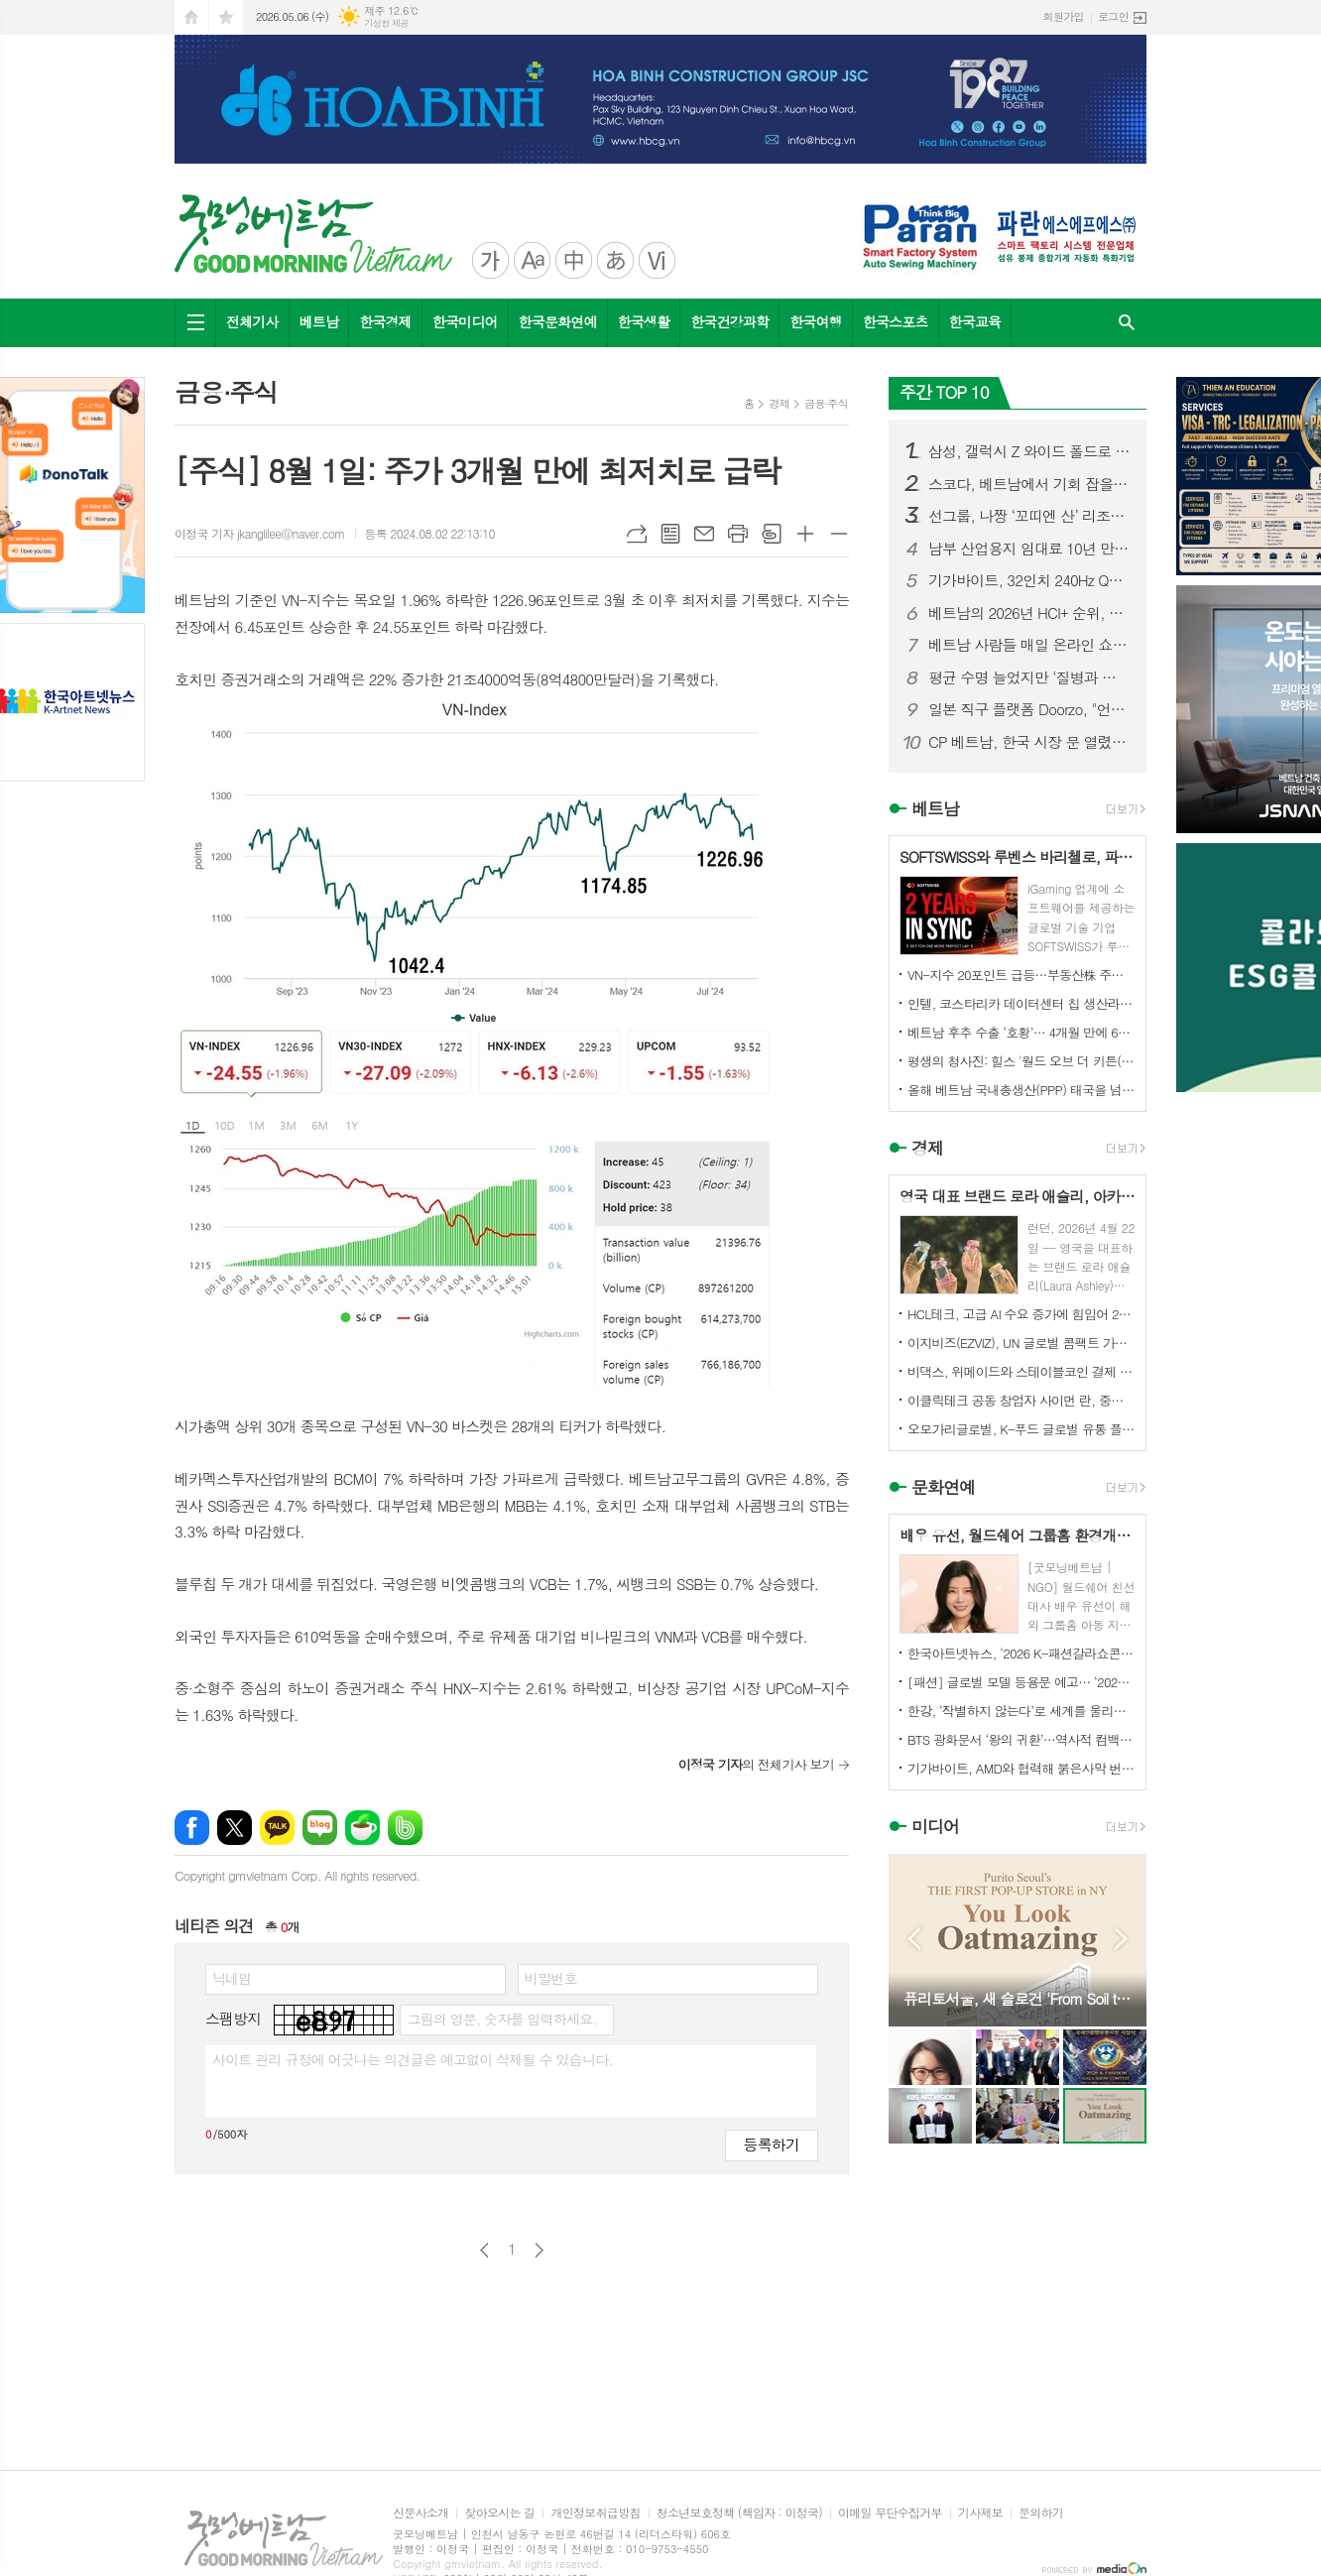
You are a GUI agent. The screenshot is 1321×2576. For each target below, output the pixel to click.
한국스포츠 (895, 321)
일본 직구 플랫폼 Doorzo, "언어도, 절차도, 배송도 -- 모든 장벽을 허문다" (1029, 709)
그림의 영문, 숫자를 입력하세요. (501, 2018)
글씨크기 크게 (805, 534)
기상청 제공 (386, 23)
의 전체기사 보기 (756, 1764)
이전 (484, 2250)
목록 (670, 534)
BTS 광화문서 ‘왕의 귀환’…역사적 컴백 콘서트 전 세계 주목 (1021, 1739)
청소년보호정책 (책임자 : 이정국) (739, 2513)
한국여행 (815, 321)
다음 (539, 2250)
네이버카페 (362, 1827)
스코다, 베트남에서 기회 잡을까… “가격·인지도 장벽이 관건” (1029, 484)
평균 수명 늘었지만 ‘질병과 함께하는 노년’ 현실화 (1029, 677)
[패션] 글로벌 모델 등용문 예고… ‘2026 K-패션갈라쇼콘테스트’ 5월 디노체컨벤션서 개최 (1021, 1681)
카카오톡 (277, 1827)
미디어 (935, 1827)
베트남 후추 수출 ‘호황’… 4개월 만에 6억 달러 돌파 (1021, 1032)
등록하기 (771, 2144)
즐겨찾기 (226, 17)
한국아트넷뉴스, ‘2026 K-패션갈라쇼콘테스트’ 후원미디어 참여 (1021, 1653)
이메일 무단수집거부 (890, 2513)
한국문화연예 (558, 321)
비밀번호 (551, 1978)
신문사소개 (420, 2513)
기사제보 (980, 2513)
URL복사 (637, 534)
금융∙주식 (826, 403)
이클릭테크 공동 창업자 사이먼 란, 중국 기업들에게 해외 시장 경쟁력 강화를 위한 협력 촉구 (1021, 1400)
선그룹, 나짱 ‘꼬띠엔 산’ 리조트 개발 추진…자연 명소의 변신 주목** (1029, 516)
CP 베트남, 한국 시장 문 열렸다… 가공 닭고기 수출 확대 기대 (1029, 742)
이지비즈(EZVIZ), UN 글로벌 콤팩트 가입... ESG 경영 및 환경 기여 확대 (1021, 1342)
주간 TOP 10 (944, 392)
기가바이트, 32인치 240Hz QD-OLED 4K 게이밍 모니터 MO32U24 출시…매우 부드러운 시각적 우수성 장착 (1029, 580)
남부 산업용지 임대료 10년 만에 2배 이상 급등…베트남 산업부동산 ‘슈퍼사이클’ (1029, 548)
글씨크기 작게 (839, 534)
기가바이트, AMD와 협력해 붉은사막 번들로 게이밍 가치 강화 (1021, 1768)
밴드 (405, 1827)
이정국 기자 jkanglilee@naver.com (260, 533)
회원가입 (1063, 16)
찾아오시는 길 (499, 2513)
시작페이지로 (191, 17)
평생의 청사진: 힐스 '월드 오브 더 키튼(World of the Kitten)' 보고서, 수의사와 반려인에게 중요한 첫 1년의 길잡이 (1021, 1060)
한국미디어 (465, 321)
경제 (779, 403)
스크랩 (771, 534)
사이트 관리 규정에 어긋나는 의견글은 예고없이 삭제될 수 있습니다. (412, 2059)
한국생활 (644, 321)
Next (1121, 1938)
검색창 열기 (1126, 323)
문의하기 (1041, 2513)
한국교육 (975, 321)
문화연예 (943, 1487)
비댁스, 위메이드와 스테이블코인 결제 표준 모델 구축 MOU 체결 (1021, 1371)
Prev (913, 1938)
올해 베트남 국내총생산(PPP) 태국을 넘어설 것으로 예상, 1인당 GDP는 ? (1021, 1089)
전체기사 (252, 321)
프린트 (738, 534)
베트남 (319, 321)
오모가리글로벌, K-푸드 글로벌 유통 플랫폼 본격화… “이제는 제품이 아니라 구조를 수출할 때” (1021, 1428)
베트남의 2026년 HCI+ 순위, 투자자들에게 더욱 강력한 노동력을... (1029, 613)
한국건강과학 (729, 321)
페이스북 (192, 1827)
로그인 (1113, 16)
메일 (704, 534)
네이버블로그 (319, 1827)
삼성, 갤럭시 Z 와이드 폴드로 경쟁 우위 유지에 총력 (1029, 451)
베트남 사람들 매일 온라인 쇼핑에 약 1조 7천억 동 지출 (1029, 645)
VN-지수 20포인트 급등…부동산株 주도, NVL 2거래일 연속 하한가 (1021, 974)
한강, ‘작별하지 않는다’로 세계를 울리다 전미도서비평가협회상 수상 (1021, 1710)
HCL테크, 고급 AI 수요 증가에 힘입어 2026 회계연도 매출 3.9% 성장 (1021, 1313)
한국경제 (385, 321)
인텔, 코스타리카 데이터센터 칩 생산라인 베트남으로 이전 (1021, 1003)
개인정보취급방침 (595, 2513)
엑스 (234, 1827)
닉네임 (231, 1978)
